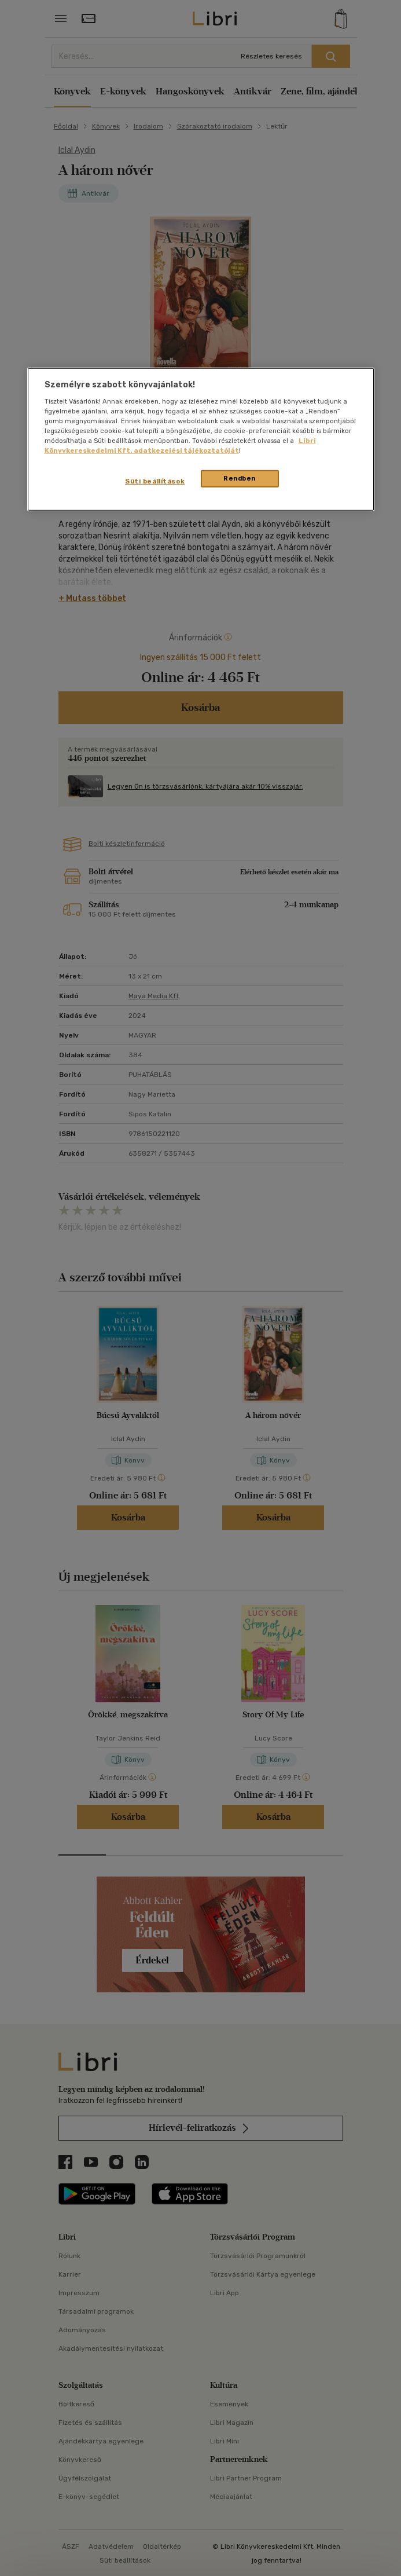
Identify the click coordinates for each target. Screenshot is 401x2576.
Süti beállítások (155, 481)
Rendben (239, 478)
